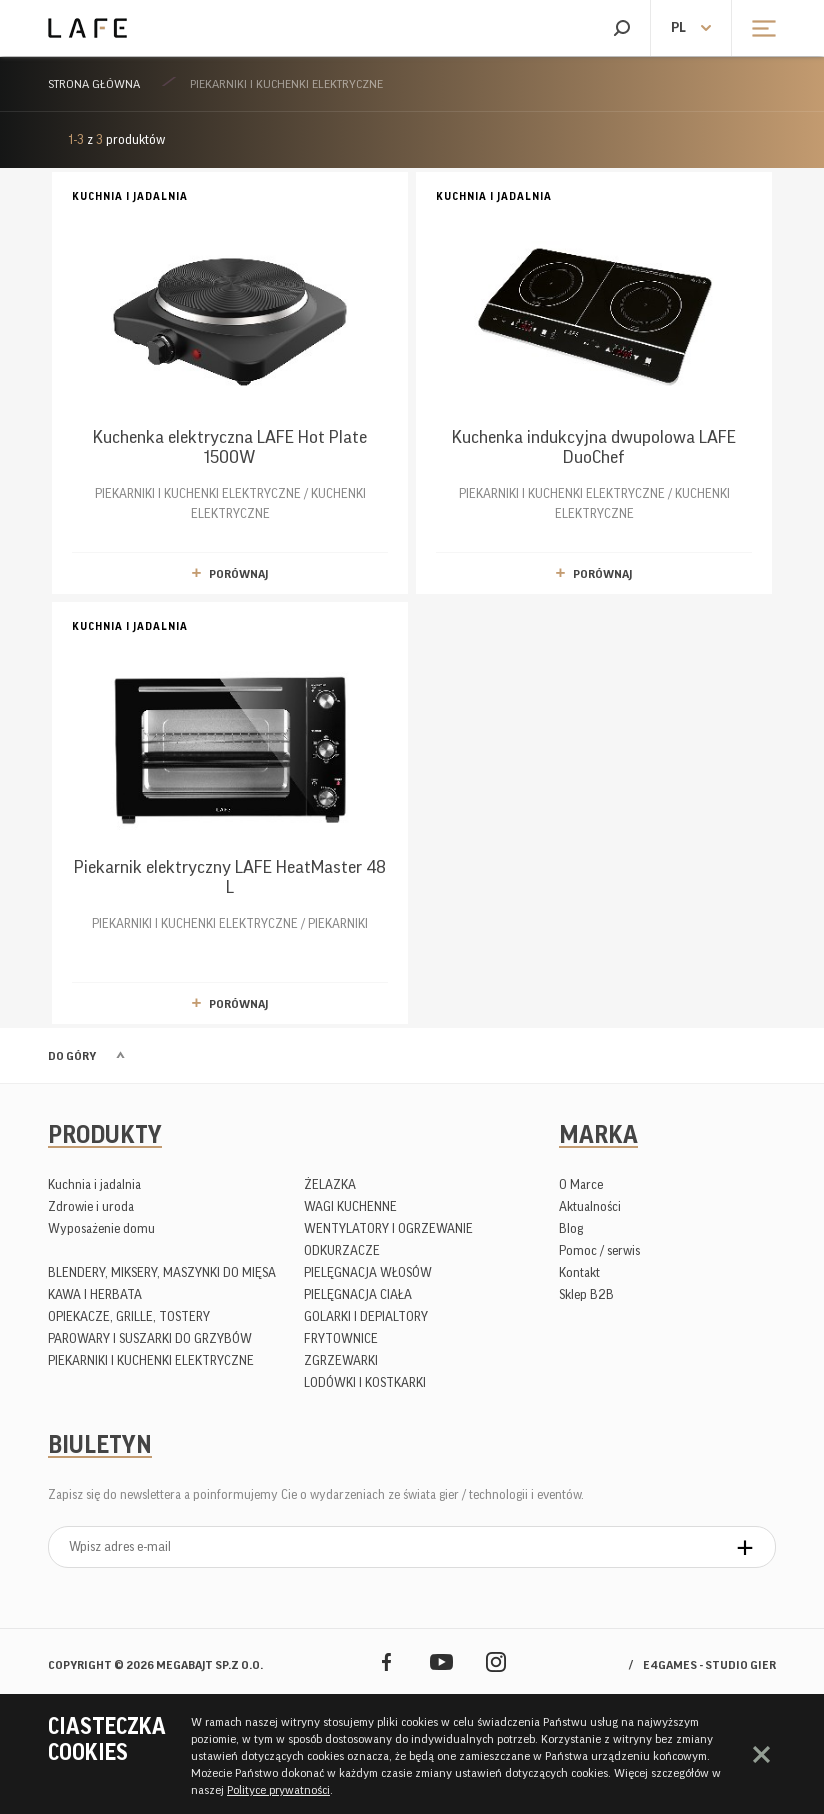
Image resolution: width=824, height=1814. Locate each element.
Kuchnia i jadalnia (94, 1184)
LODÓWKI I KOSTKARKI (365, 1382)
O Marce (581, 1184)
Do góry (72, 1056)
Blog (571, 1228)
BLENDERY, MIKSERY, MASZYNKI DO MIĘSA (162, 1272)
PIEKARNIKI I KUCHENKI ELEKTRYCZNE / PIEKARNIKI (230, 773)
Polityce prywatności (278, 1790)
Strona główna (94, 84)
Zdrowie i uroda (91, 1206)
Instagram (496, 1661)
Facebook (386, 1661)
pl (678, 28)
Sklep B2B (586, 1294)
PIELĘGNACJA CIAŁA (358, 1294)
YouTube (441, 1661)
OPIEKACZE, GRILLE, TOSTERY (129, 1316)
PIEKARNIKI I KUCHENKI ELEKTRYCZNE (286, 84)
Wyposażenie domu (101, 1228)
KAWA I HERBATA (95, 1294)
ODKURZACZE (342, 1250)
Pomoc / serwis (599, 1250)
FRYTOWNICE (341, 1338)
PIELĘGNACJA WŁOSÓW (368, 1272)
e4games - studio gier (709, 1665)
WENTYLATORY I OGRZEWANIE (388, 1228)
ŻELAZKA (330, 1184)
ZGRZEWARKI (341, 1360)
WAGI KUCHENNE (350, 1206)
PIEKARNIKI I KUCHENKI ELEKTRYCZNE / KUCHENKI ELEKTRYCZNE (230, 353)
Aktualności (590, 1206)
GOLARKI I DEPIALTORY (366, 1316)
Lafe (87, 28)
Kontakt (579, 1272)
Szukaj (621, 28)
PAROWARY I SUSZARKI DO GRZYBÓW (150, 1338)
